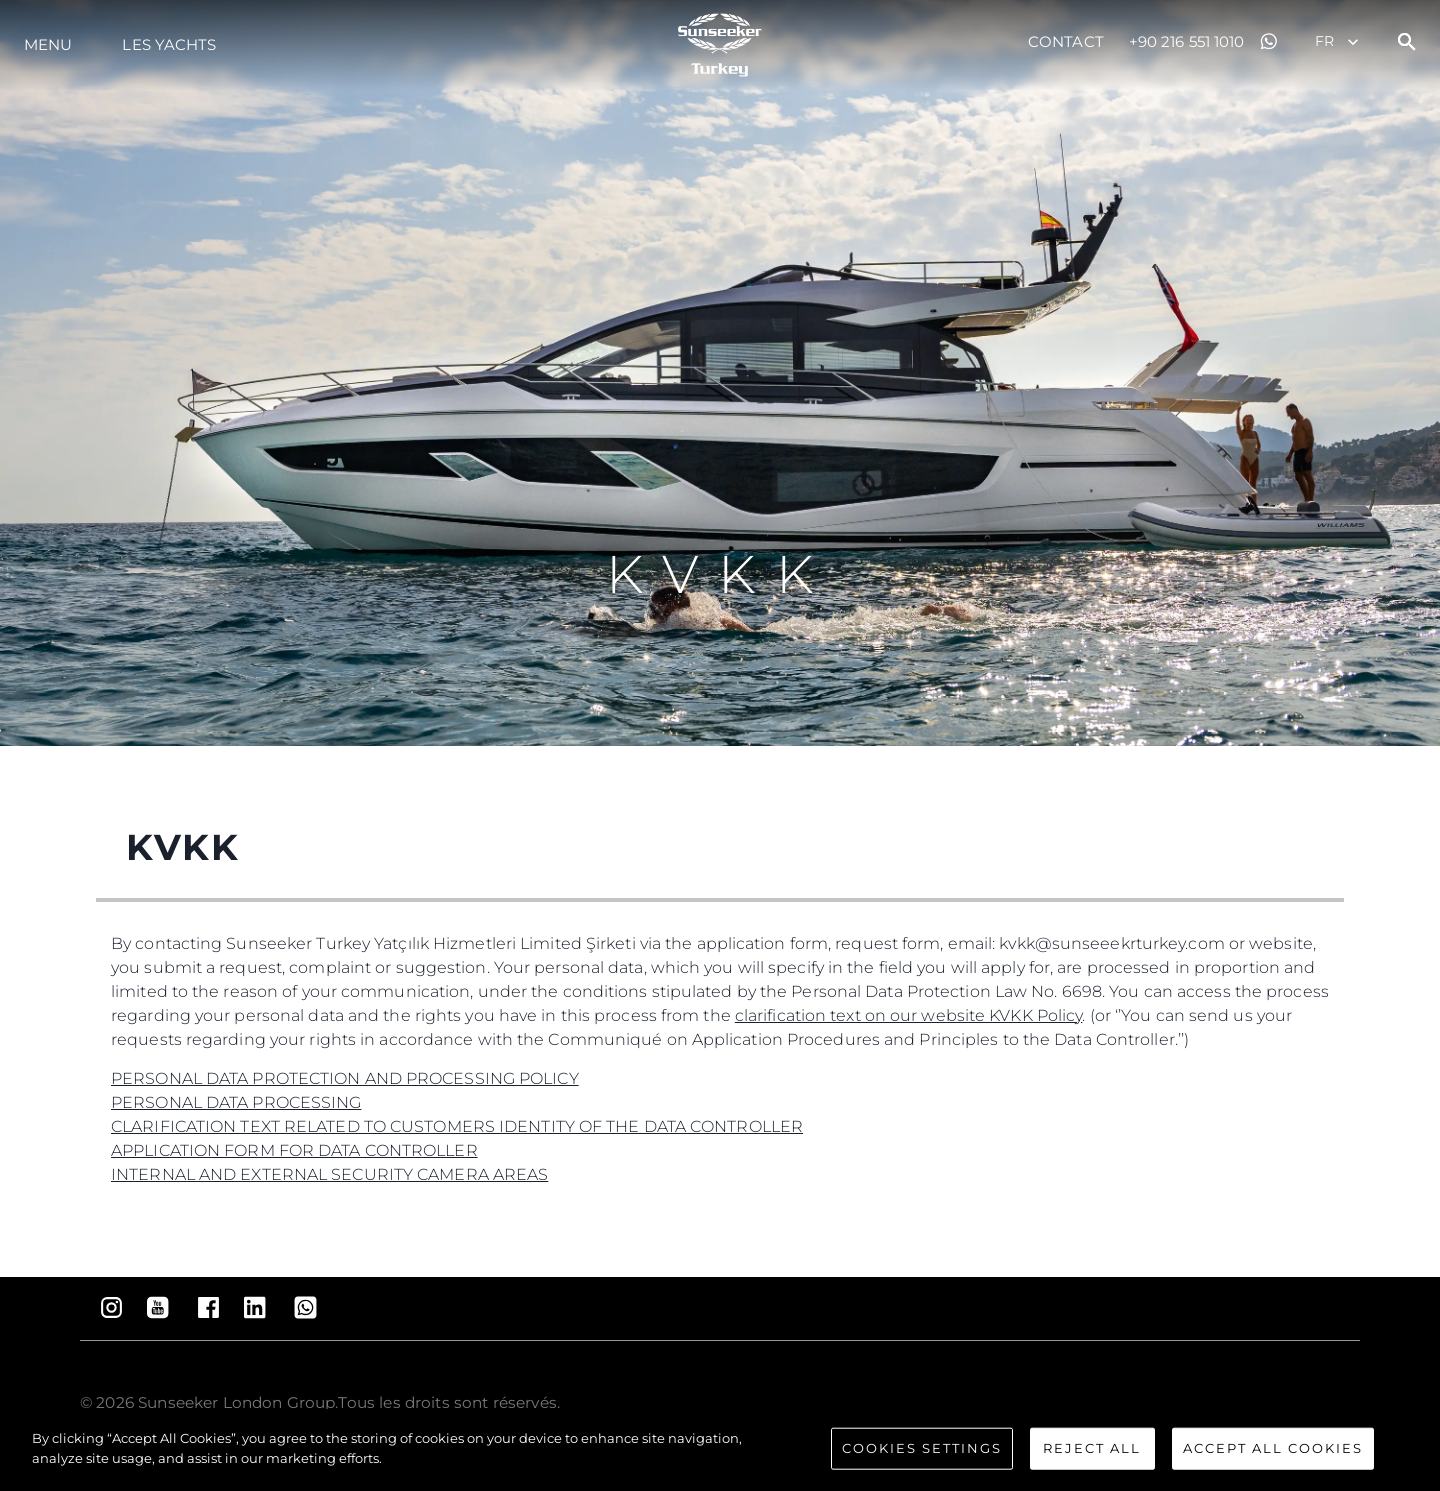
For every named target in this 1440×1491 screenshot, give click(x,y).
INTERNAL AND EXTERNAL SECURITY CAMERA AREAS (329, 1174)
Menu (48, 44)
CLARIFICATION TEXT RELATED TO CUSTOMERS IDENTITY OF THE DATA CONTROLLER (457, 1126)
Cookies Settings (922, 1455)
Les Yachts (169, 44)
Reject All (1092, 1455)
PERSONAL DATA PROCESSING (236, 1102)
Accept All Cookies (1273, 1455)
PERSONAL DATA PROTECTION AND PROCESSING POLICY (345, 1078)
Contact (1066, 41)
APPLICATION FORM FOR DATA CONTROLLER (294, 1150)
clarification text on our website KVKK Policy (909, 1015)
